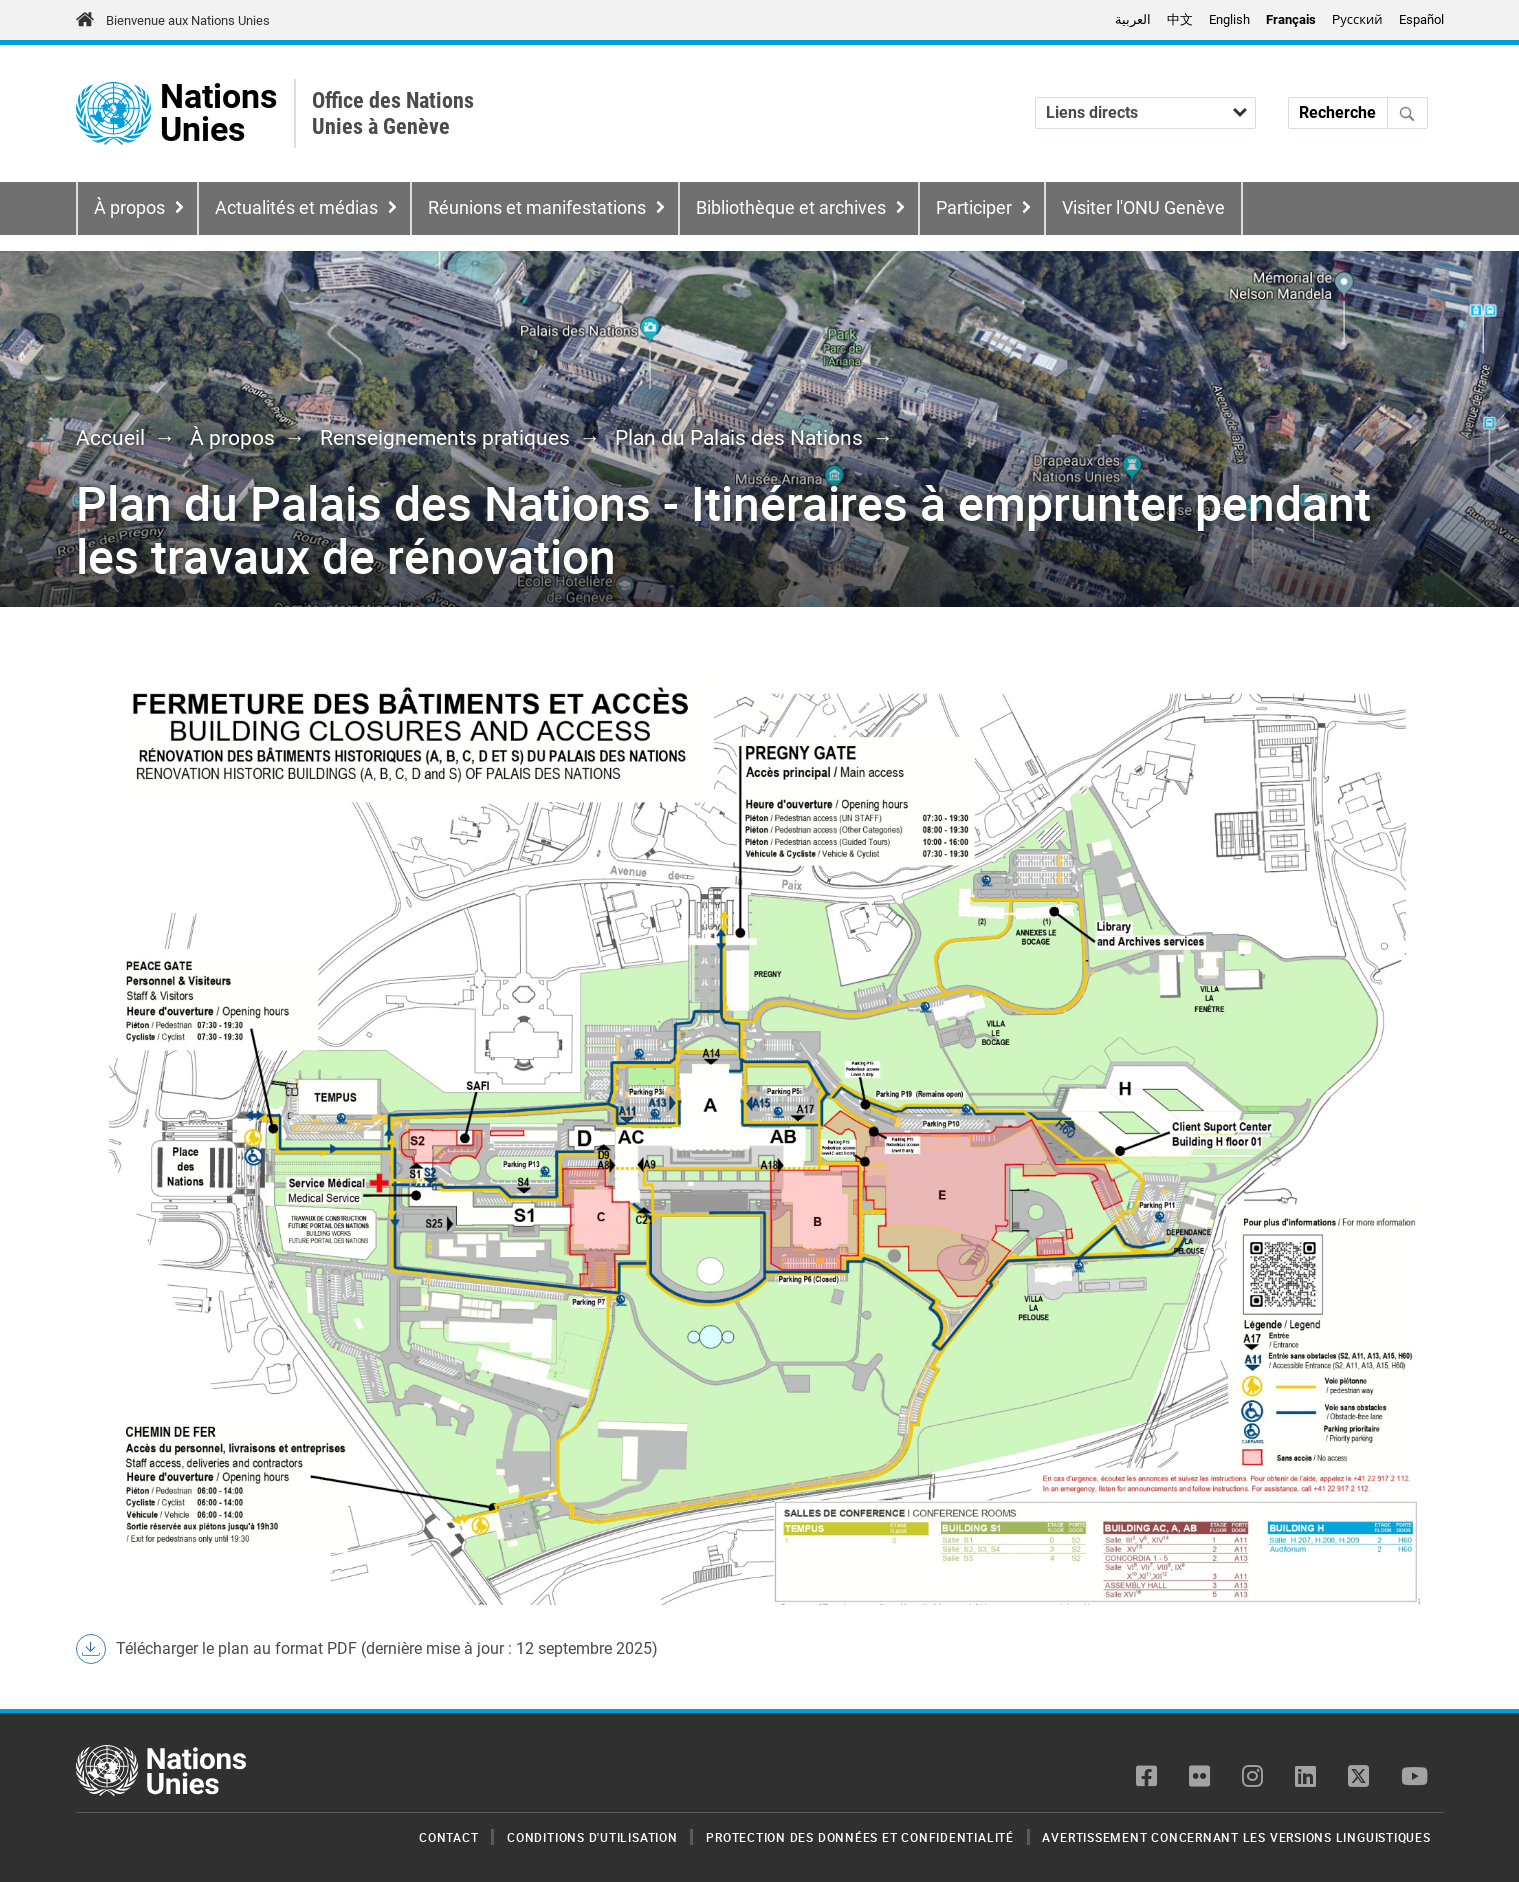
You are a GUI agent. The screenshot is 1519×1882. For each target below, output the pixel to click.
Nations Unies (218, 113)
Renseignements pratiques (445, 438)
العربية (1133, 19)
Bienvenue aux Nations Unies (188, 20)
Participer (974, 208)
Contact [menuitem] (448, 1837)
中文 (1180, 19)
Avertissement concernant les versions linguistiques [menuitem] (1236, 1837)
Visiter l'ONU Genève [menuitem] (1143, 208)
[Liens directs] (1145, 113)
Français (1291, 19)
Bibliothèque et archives (791, 208)
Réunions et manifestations (537, 208)
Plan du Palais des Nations (739, 438)
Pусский (1357, 19)
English (1229, 19)
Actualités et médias (296, 208)
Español (1421, 19)
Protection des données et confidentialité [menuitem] (860, 1837)
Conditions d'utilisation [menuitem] (592, 1837)
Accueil (110, 438)
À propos (129, 208)
